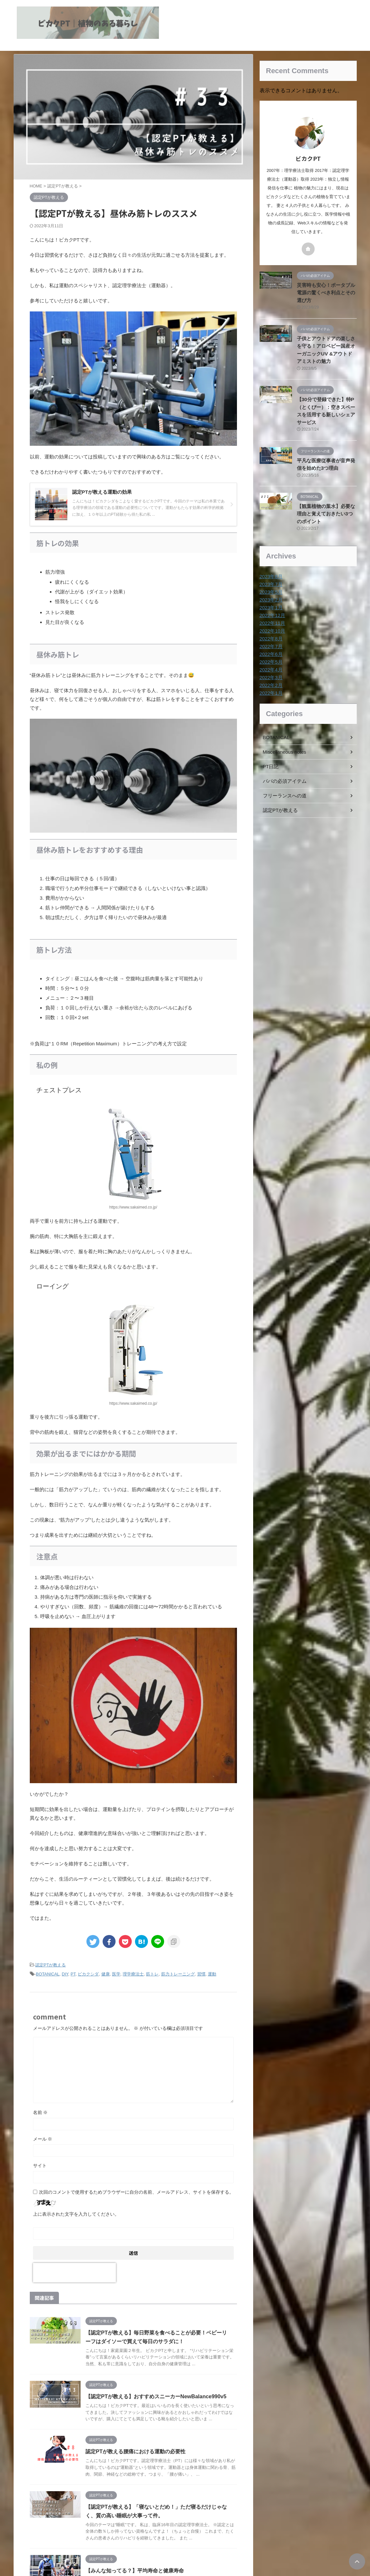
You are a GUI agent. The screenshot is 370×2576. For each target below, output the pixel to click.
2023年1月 (270, 602)
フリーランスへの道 (283, 790)
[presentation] (74, 2271)
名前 (40, 2111)
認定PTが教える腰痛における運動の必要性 (149, 2466)
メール (42, 2138)
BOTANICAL (48, 1973)
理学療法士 (133, 1973)
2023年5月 (270, 587)
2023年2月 (270, 594)
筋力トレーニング (178, 1973)
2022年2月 (270, 680)
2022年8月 (270, 633)
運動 (212, 1973)
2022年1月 (270, 688)
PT (73, 1973)
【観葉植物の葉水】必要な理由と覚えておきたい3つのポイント (326, 509)
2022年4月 (270, 664)
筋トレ (152, 1973)
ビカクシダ (88, 1973)
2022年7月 (270, 641)
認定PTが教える (50, 1965)
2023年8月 (270, 571)
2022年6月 (270, 649)
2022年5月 (270, 656)
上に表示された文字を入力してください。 (76, 2213)
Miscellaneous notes (283, 746)
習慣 (201, 1973)
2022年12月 (272, 610)
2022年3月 (270, 672)
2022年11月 (272, 618)
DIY (65, 1973)
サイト (40, 2164)
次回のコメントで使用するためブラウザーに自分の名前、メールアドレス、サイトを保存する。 (136, 2191)
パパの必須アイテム (283, 776)
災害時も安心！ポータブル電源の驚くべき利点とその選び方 (326, 292)
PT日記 (270, 761)
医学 (116, 1973)
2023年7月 (270, 579)
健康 (105, 1973)
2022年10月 (272, 625)
